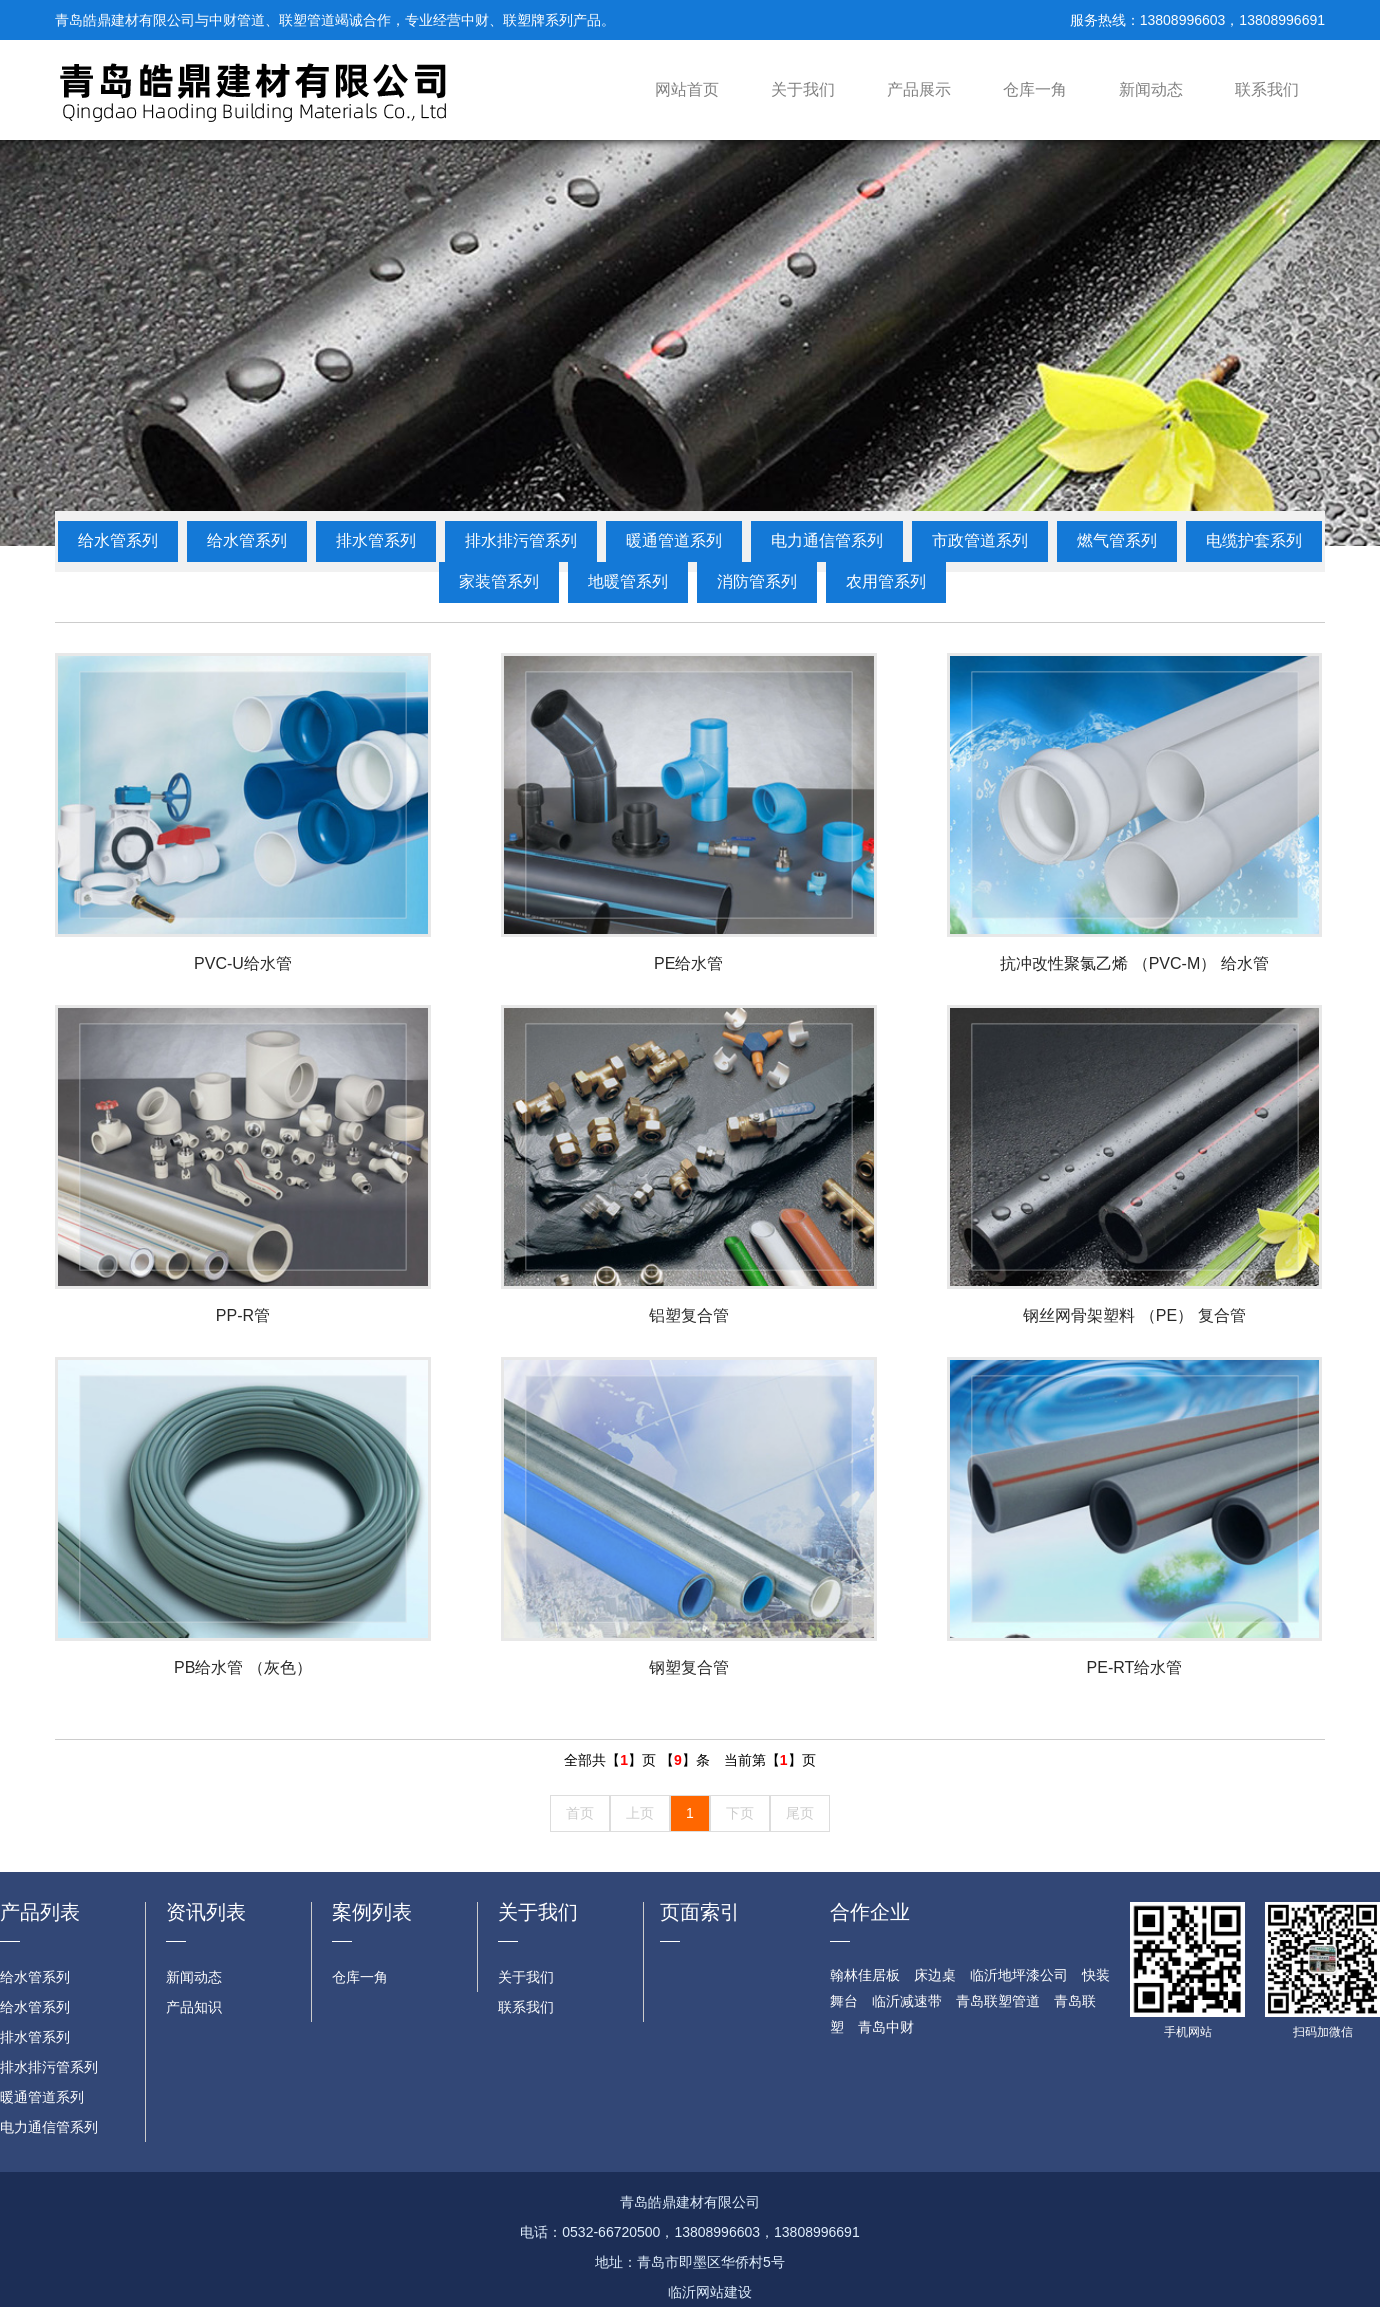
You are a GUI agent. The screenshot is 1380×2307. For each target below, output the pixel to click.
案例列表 (372, 1912)
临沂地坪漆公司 (1019, 1975)
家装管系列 (499, 581)
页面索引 (700, 1912)
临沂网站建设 (710, 2292)
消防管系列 (757, 581)
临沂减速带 (907, 2001)
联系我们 (1267, 89)
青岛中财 (886, 2027)
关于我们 (803, 89)
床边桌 (935, 1975)
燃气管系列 (1117, 540)
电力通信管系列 (827, 540)
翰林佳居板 (865, 1975)
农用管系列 (886, 581)
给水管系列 (118, 540)
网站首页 (687, 89)
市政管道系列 (980, 540)
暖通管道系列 (674, 540)
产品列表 (40, 1912)
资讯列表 (206, 1912)
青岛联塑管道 (998, 2001)
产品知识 (194, 2007)
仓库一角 (1035, 89)
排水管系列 (376, 540)
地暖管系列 (628, 581)
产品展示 (919, 89)
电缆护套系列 (1254, 540)
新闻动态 (1151, 89)
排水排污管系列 (521, 540)
